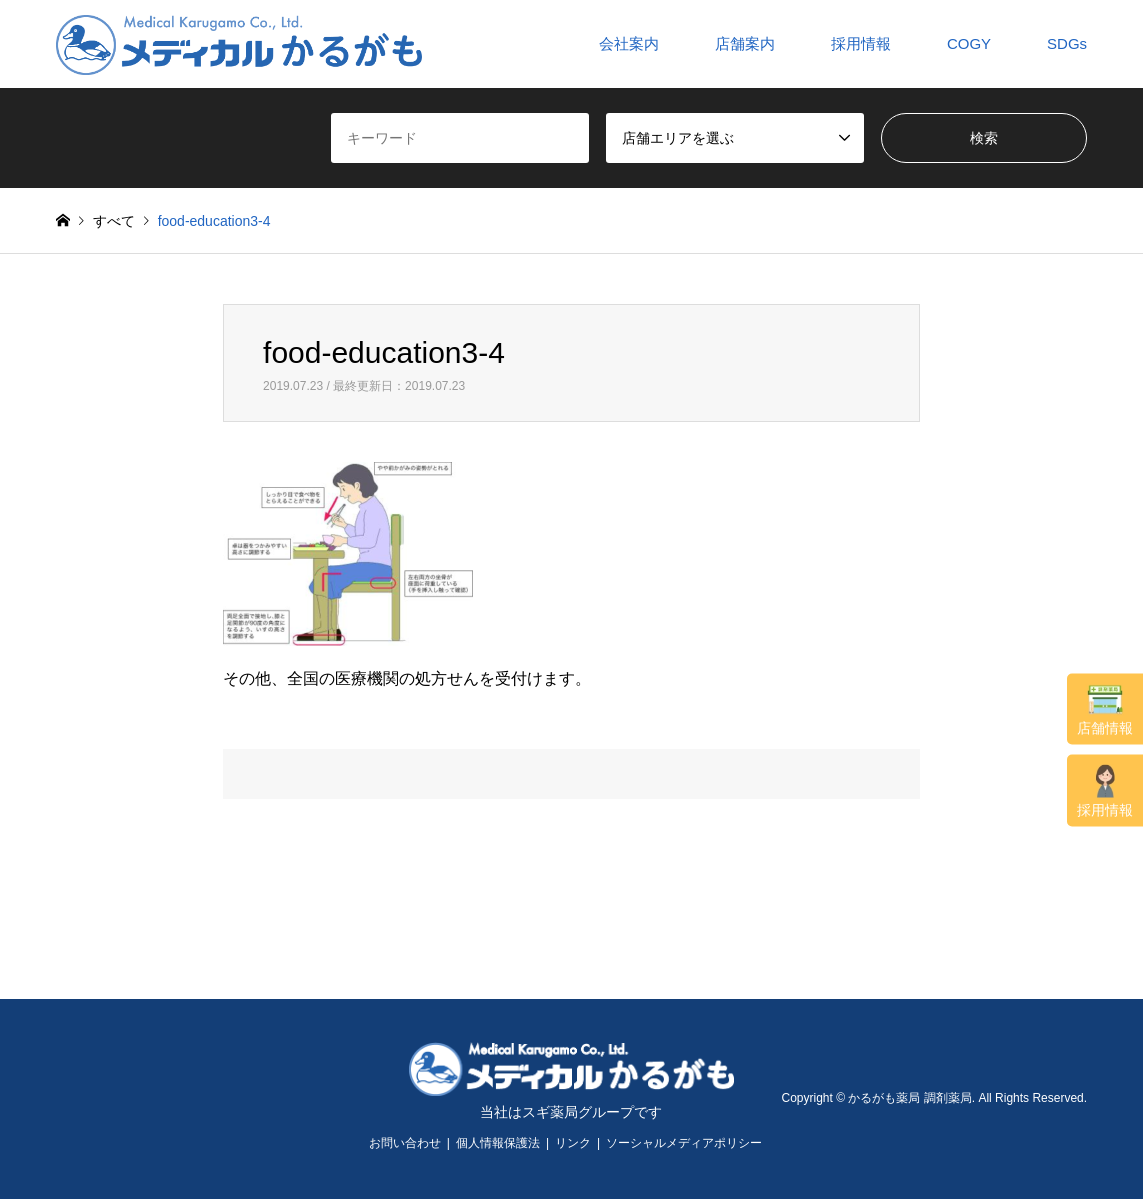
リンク (573, 1143)
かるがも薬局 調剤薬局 (909, 1098)
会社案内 (629, 43)
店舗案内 (745, 43)
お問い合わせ (405, 1143)
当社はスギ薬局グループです (571, 1112)
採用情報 (1105, 791)
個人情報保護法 (498, 1143)
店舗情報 (1105, 710)
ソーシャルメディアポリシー (684, 1143)
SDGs (1067, 43)
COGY (969, 43)
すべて (114, 221)
